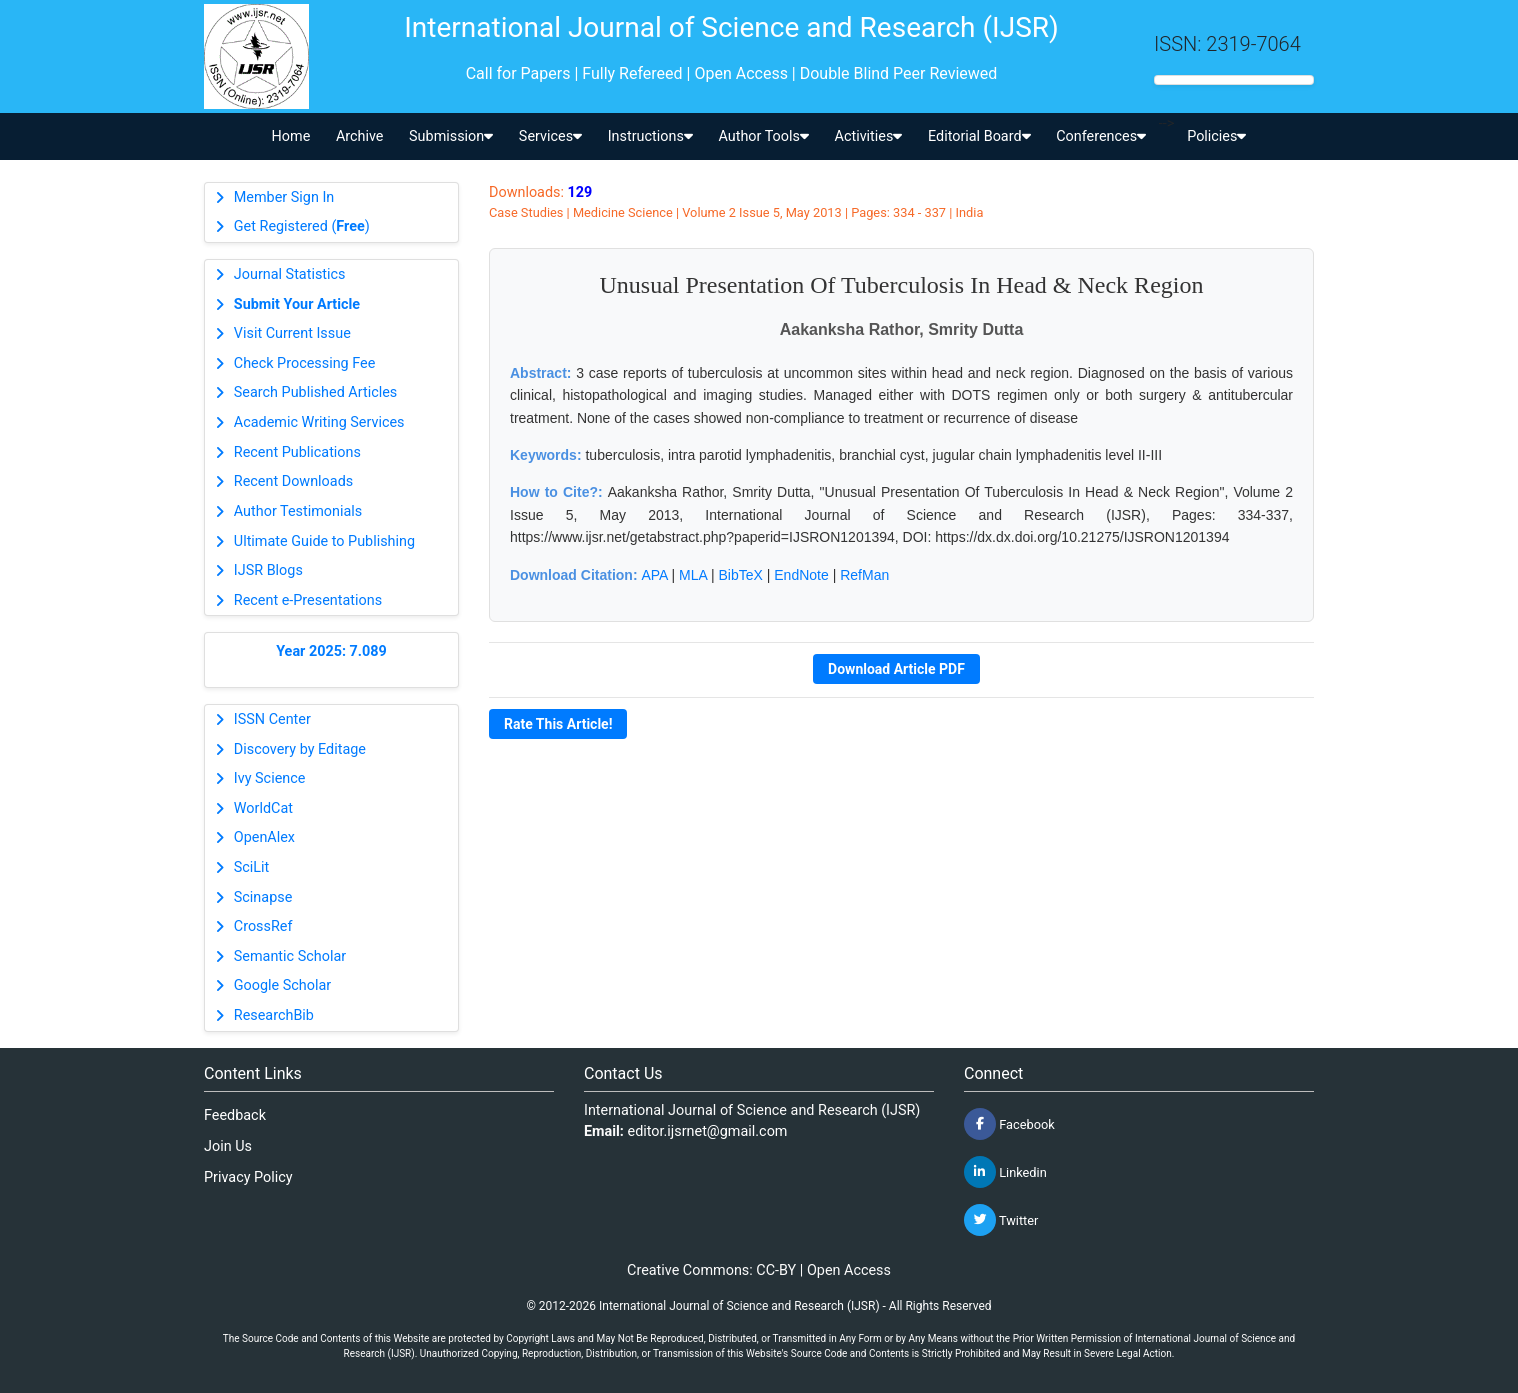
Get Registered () (302, 226)
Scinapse (263, 897)
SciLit (252, 867)
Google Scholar (282, 985)
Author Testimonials (298, 511)
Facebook (1009, 1124)
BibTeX (741, 575)
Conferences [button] (1101, 136)
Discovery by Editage (300, 749)
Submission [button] (451, 136)
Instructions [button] (650, 136)
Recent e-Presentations (308, 600)
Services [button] (550, 136)
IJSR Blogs (268, 570)
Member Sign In (284, 197)
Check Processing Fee (305, 363)
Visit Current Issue (292, 333)
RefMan (864, 575)
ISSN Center (272, 719)
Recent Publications (297, 452)
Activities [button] (869, 136)
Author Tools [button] (763, 136)
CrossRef (263, 926)
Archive (360, 136)
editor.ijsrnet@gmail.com (708, 1131)
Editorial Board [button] (979, 136)
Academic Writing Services (319, 422)
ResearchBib (274, 1015)
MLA (693, 575)
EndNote (801, 575)
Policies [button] (1216, 136)
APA (654, 575)
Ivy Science (270, 778)
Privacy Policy (248, 1177)
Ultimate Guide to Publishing (324, 541)
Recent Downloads (293, 481)
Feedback (235, 1115)
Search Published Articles (315, 392)
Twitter (1001, 1220)
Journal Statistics (290, 274)
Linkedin (1005, 1172)
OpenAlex (264, 837)
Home (291, 136)
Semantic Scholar (290, 956)
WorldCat (263, 808)
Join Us (228, 1146)
